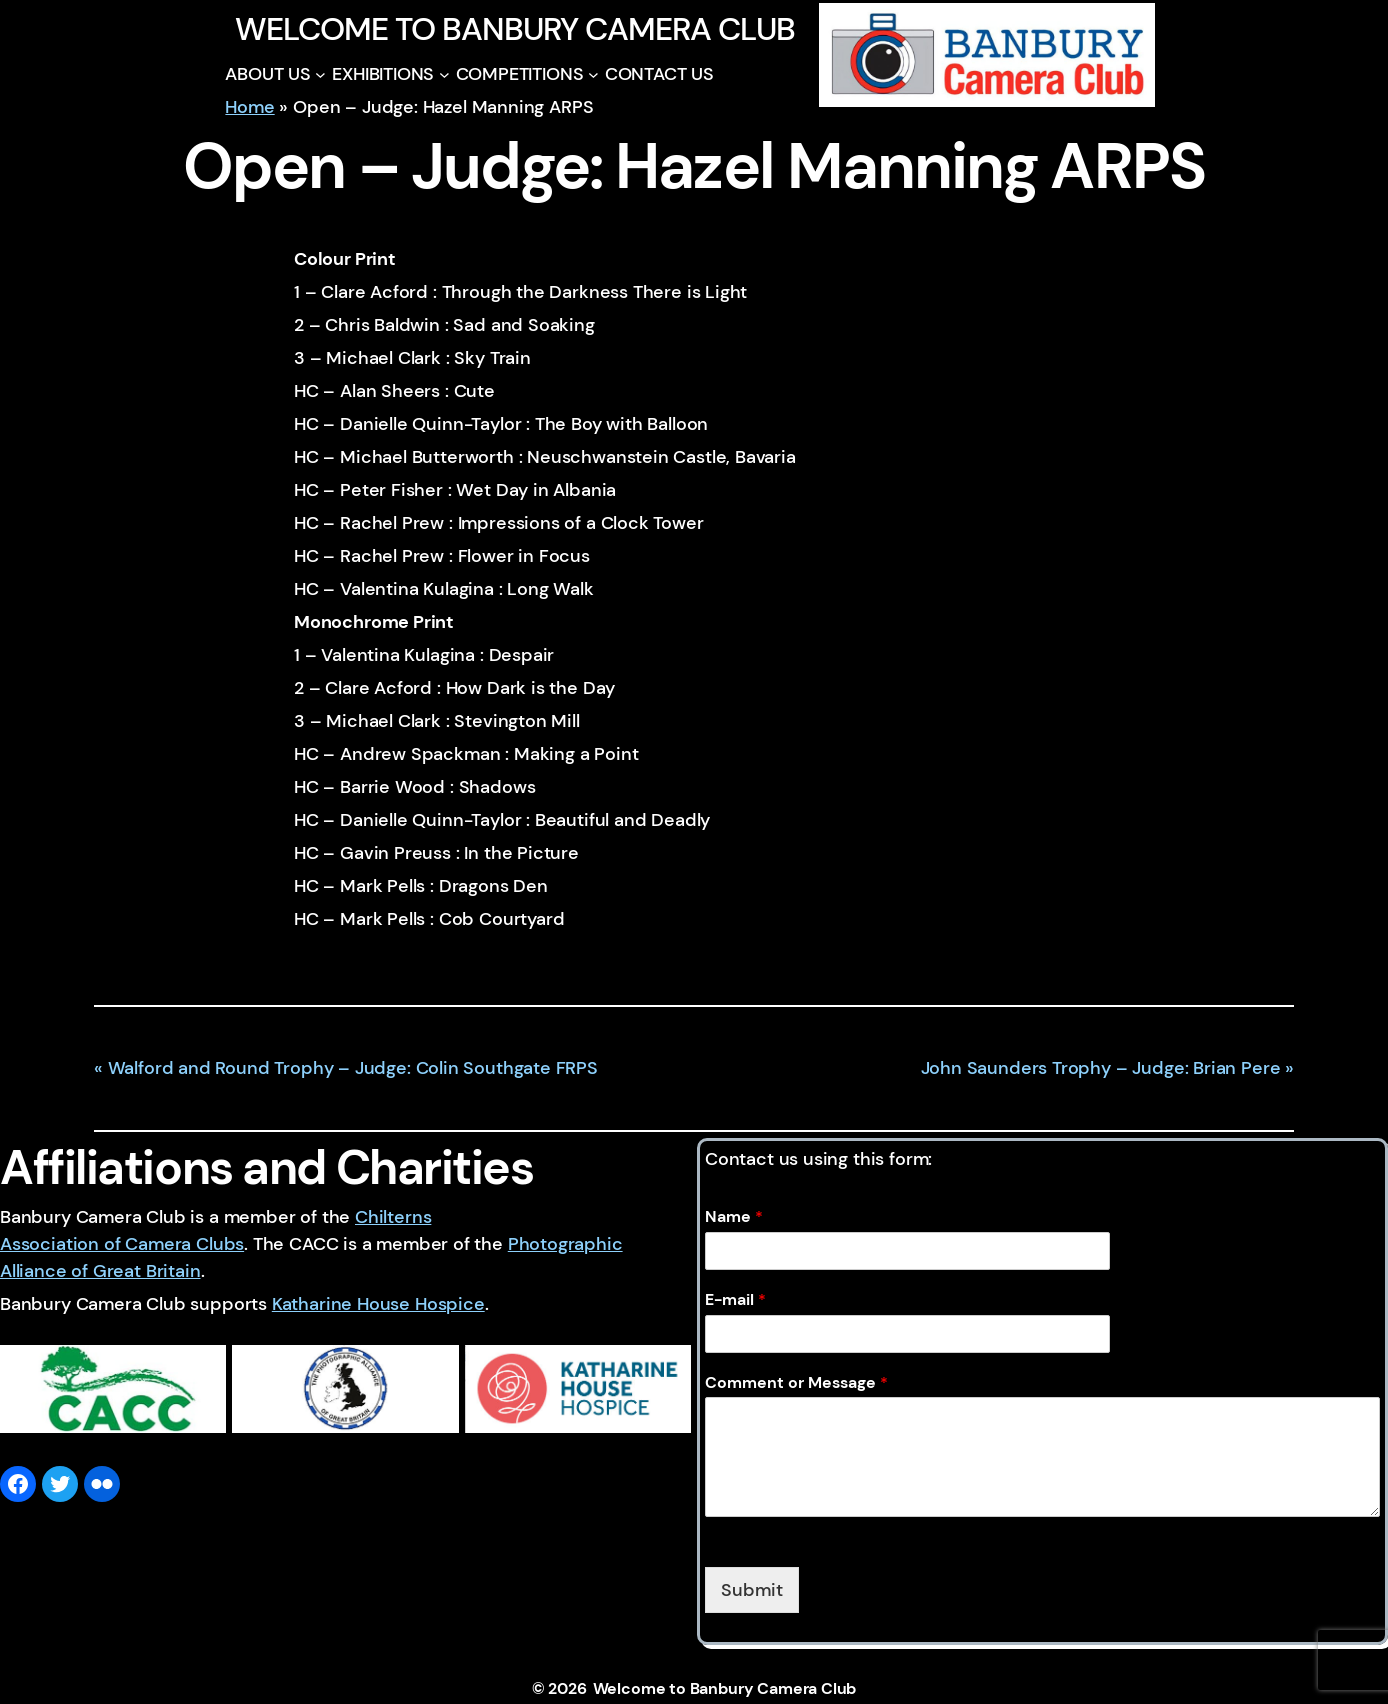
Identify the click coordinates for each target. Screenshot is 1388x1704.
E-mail (735, 1300)
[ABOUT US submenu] (320, 74)
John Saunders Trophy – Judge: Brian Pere (1101, 1068)
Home (249, 107)
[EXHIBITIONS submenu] (444, 74)
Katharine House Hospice (378, 1304)
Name (734, 1217)
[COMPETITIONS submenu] (593, 74)
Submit (752, 1590)
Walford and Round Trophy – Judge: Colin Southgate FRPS (353, 1068)
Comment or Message (796, 1383)
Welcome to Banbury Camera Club (514, 29)
